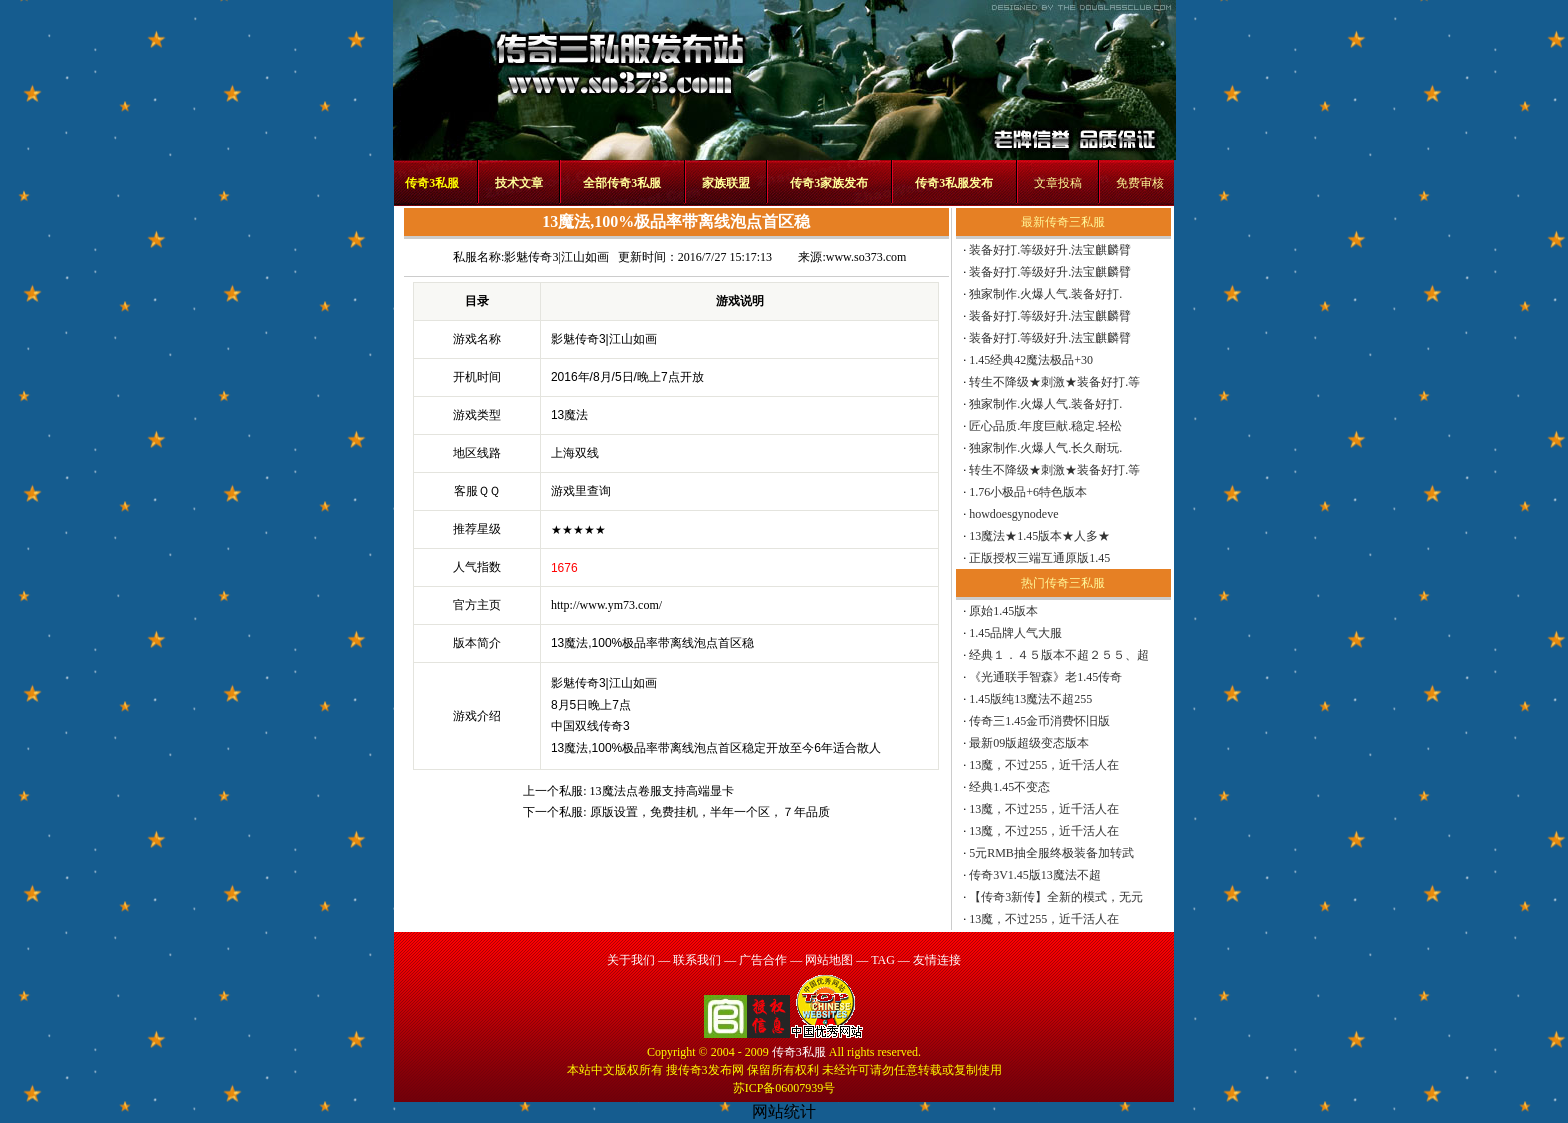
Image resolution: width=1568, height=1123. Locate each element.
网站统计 (784, 1111)
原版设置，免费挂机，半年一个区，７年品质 (710, 812)
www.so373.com (866, 257)
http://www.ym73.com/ (606, 605)
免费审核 (1140, 183)
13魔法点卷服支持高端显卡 (662, 791)
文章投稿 (1058, 183)
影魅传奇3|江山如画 (556, 257)
